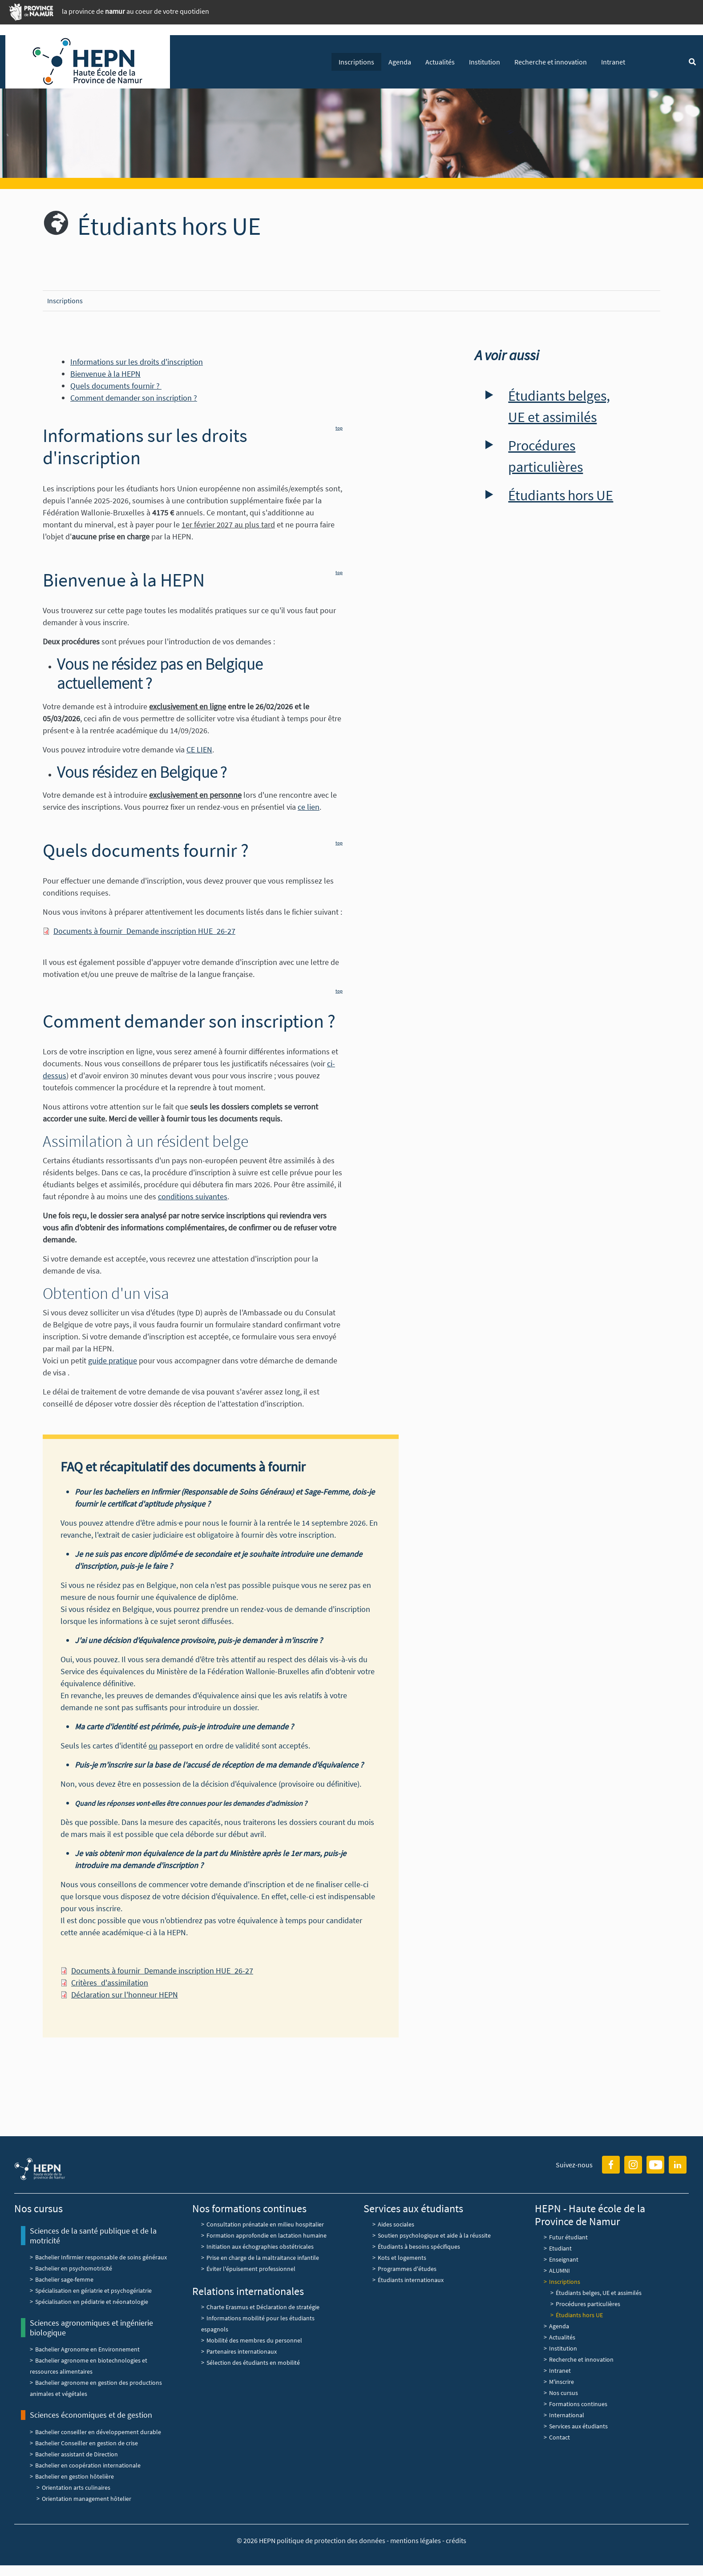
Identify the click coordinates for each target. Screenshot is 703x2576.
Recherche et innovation (550, 61)
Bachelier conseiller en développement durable (98, 2432)
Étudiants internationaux (411, 2280)
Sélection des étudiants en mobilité (253, 2363)
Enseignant (563, 2259)
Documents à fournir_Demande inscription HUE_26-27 (144, 931)
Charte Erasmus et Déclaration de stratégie (263, 2307)
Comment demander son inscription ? (133, 398)
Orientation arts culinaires (76, 2488)
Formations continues (578, 2404)
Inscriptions (356, 61)
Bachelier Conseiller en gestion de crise (86, 2443)
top (339, 428)
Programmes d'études (407, 2269)
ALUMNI (559, 2271)
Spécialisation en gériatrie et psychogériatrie (93, 2291)
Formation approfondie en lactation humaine (266, 2235)
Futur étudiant (568, 2237)
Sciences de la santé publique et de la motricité (93, 2236)
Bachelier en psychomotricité (73, 2268)
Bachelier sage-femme (64, 2279)
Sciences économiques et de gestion (91, 2415)
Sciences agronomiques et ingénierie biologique (91, 2328)
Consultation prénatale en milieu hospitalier (265, 2224)
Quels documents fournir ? (116, 386)
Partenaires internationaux (241, 2351)
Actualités (440, 61)
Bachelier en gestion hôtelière (74, 2476)
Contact (559, 2437)
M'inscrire (561, 2382)
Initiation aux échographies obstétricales (260, 2246)
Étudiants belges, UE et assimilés (559, 406)
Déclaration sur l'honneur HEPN (124, 1994)
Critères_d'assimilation (109, 1982)
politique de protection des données (332, 2540)
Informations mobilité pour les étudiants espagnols (258, 2323)
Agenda (399, 61)
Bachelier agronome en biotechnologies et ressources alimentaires (88, 2365)
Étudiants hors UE (560, 495)
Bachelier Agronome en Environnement (87, 2349)
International (566, 2415)
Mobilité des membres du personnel (254, 2340)
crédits (456, 2540)
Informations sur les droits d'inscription (136, 362)
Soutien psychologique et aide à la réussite (434, 2235)
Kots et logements (402, 2258)
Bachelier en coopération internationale (88, 2465)
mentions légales (415, 2540)
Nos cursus (563, 2393)
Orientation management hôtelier (86, 2499)
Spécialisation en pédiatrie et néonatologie (91, 2302)
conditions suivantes (192, 1196)
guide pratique (112, 1360)
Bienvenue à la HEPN (105, 374)
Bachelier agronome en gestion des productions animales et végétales (96, 2388)
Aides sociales (396, 2224)
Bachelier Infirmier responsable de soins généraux (101, 2257)
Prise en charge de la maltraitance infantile (262, 2258)
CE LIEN (199, 749)
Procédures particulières (545, 456)
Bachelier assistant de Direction (76, 2454)
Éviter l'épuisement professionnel (250, 2269)
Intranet (613, 61)
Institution (484, 61)
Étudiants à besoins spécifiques (419, 2246)
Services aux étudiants (578, 2426)
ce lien (308, 807)
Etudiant (560, 2248)
